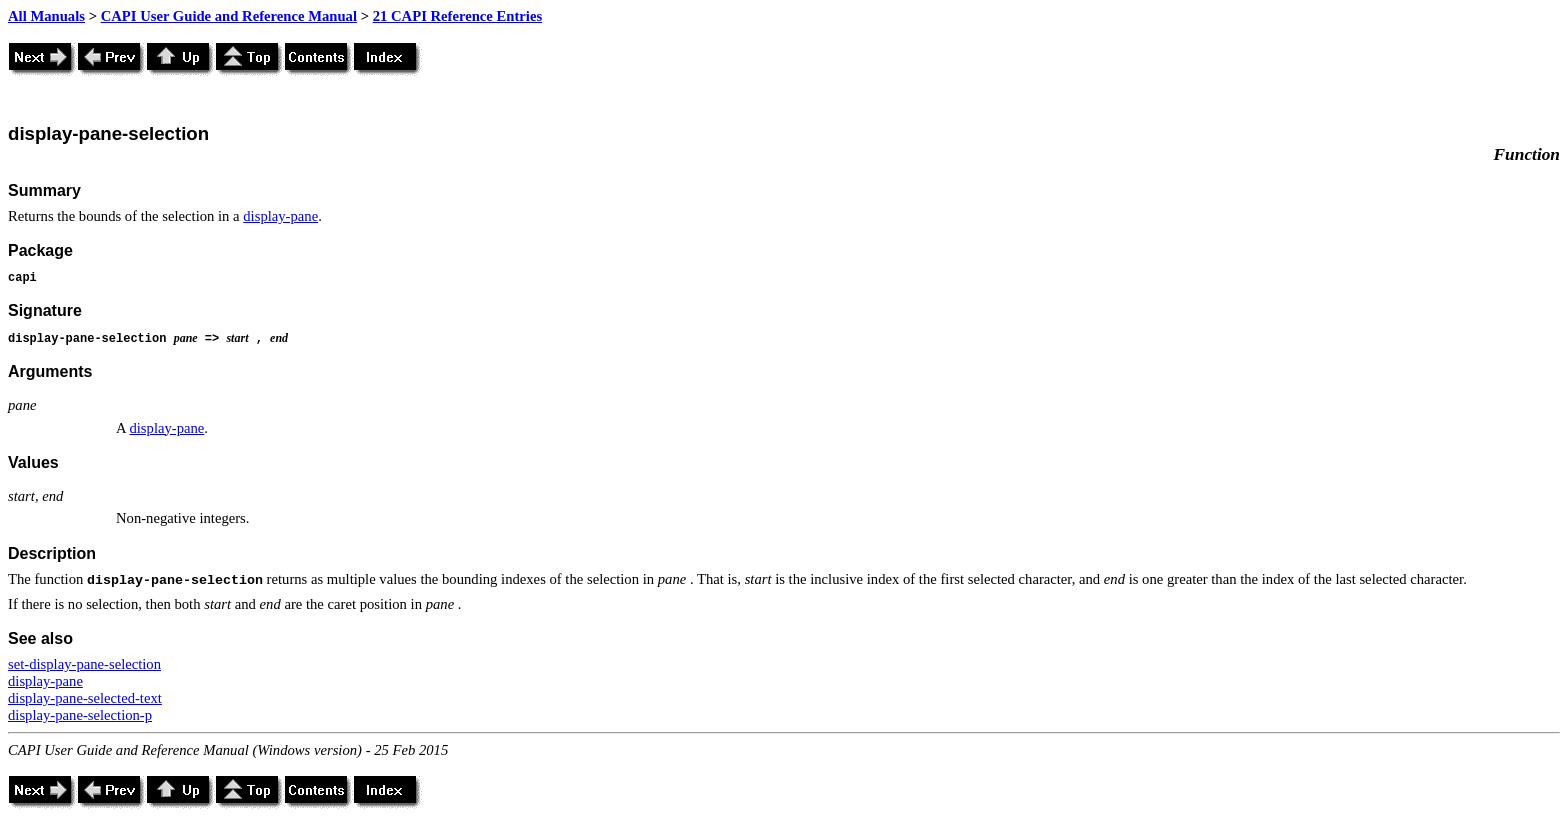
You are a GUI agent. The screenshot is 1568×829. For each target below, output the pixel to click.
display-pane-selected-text (85, 698)
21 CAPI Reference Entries (457, 16)
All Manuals (46, 16)
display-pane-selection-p (80, 715)
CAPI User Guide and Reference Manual (229, 16)
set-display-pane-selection (84, 664)
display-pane (280, 216)
